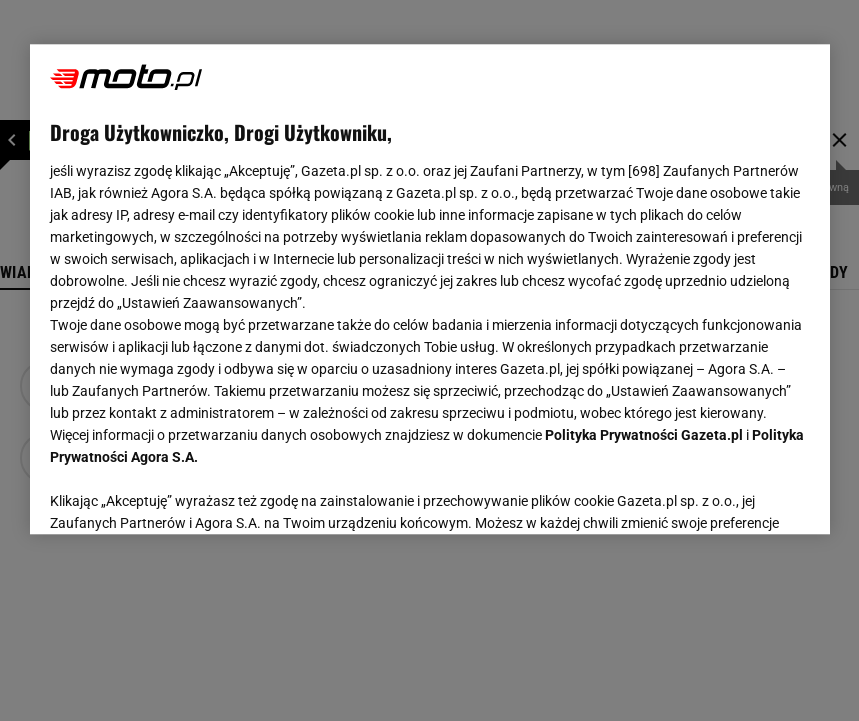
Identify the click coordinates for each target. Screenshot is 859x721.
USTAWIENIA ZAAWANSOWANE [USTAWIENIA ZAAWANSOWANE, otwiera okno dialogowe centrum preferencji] (180, 494)
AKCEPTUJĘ (741, 495)
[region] (430, 289)
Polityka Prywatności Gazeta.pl (644, 435)
